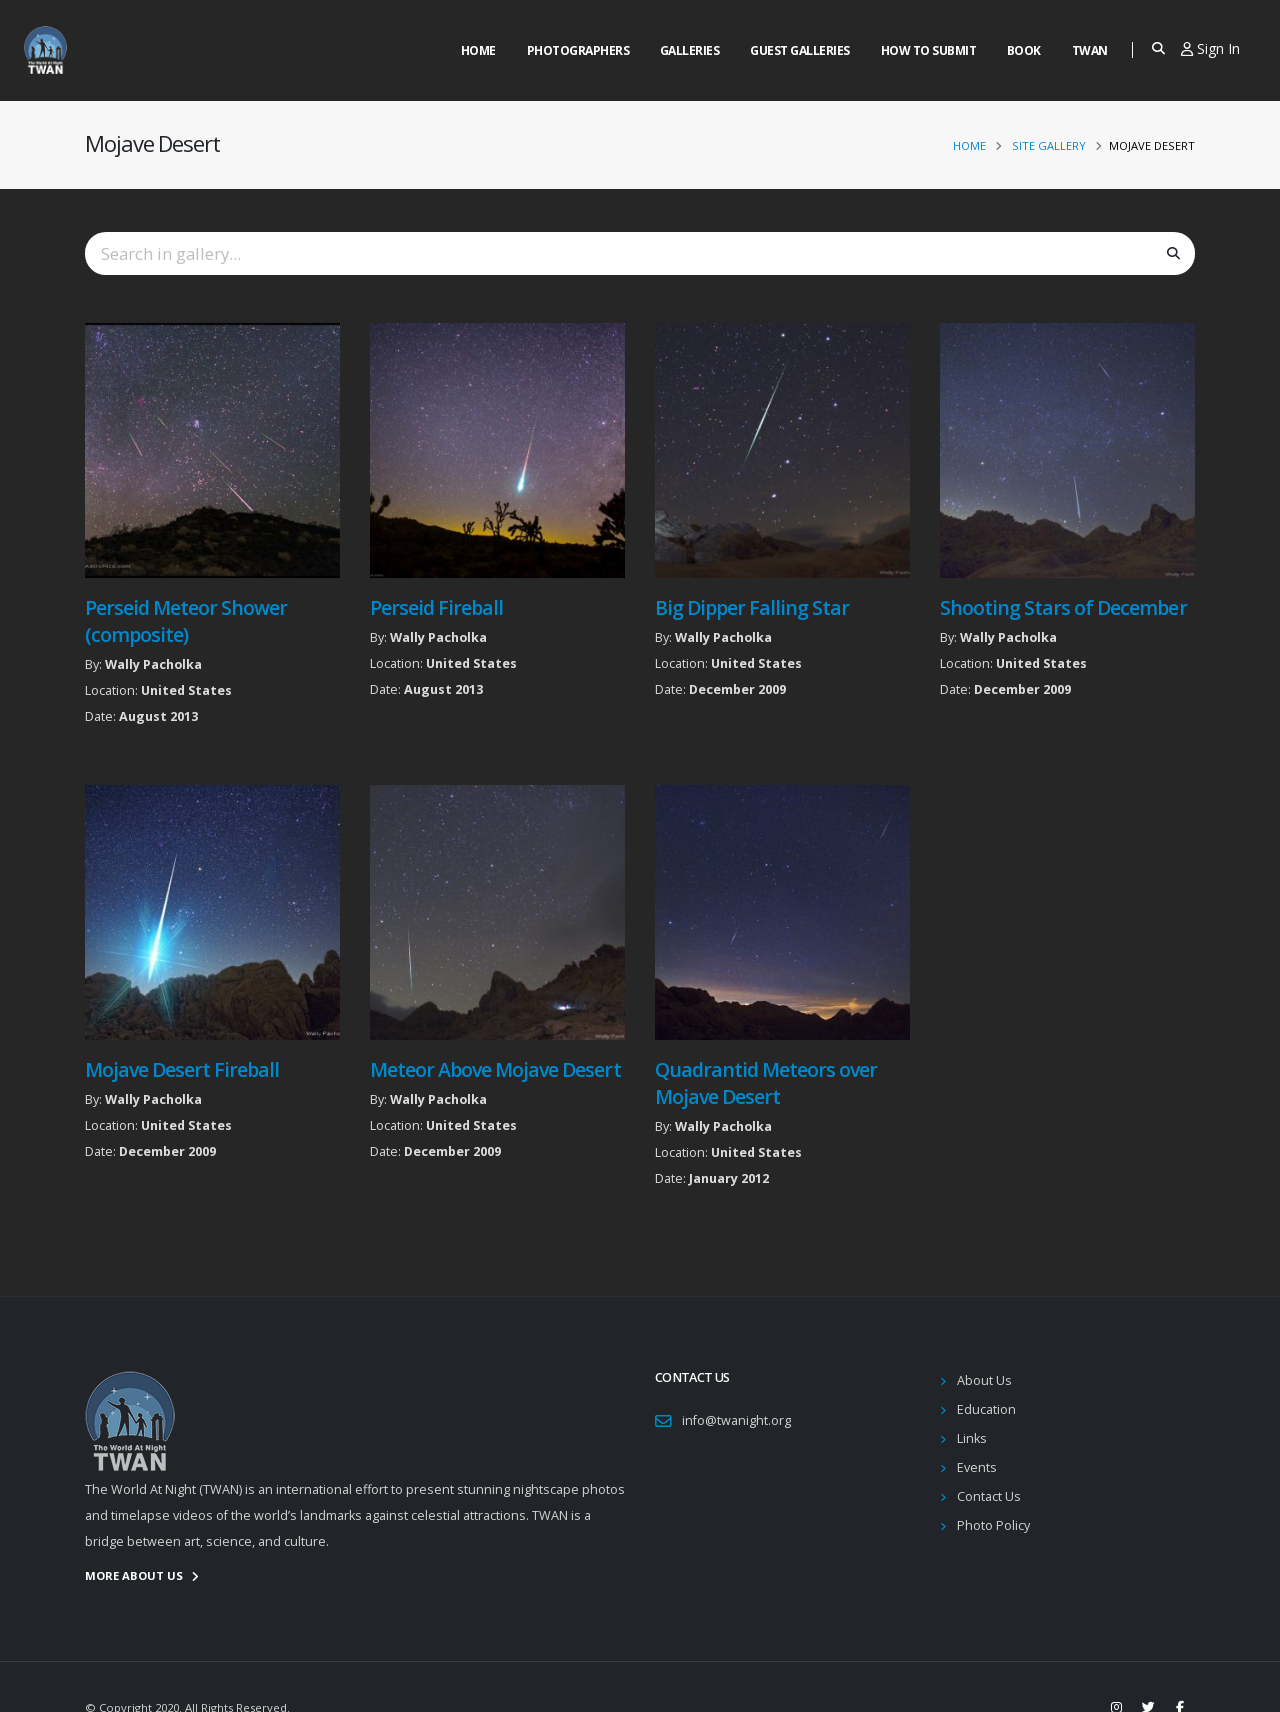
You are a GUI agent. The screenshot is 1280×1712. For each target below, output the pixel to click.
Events (977, 1467)
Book (1024, 50)
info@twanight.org (736, 1420)
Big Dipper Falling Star (752, 607)
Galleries (690, 50)
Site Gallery (1049, 145)
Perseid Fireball (436, 607)
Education (986, 1409)
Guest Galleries (800, 50)
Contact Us (989, 1496)
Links (972, 1438)
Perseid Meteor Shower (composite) (186, 621)
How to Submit (929, 50)
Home (478, 50)
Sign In (1210, 48)
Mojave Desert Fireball (182, 1069)
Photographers (578, 50)
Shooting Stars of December (1063, 607)
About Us (984, 1380)
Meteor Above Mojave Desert (495, 1069)
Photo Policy (993, 1525)
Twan (1090, 50)
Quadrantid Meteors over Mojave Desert (766, 1083)
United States (186, 690)
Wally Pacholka (153, 664)
